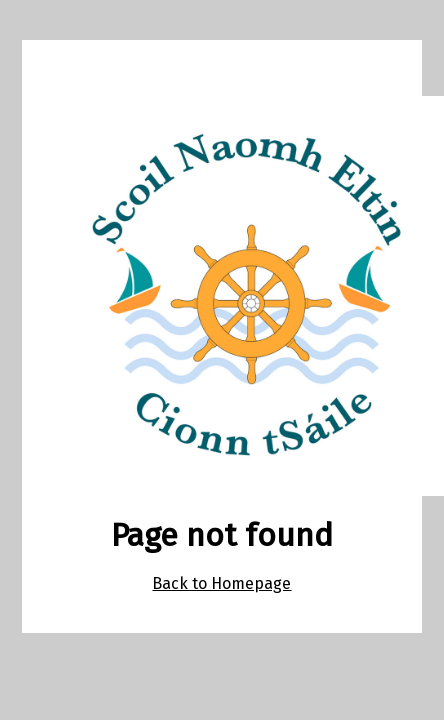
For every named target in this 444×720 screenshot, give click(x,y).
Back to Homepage (221, 583)
